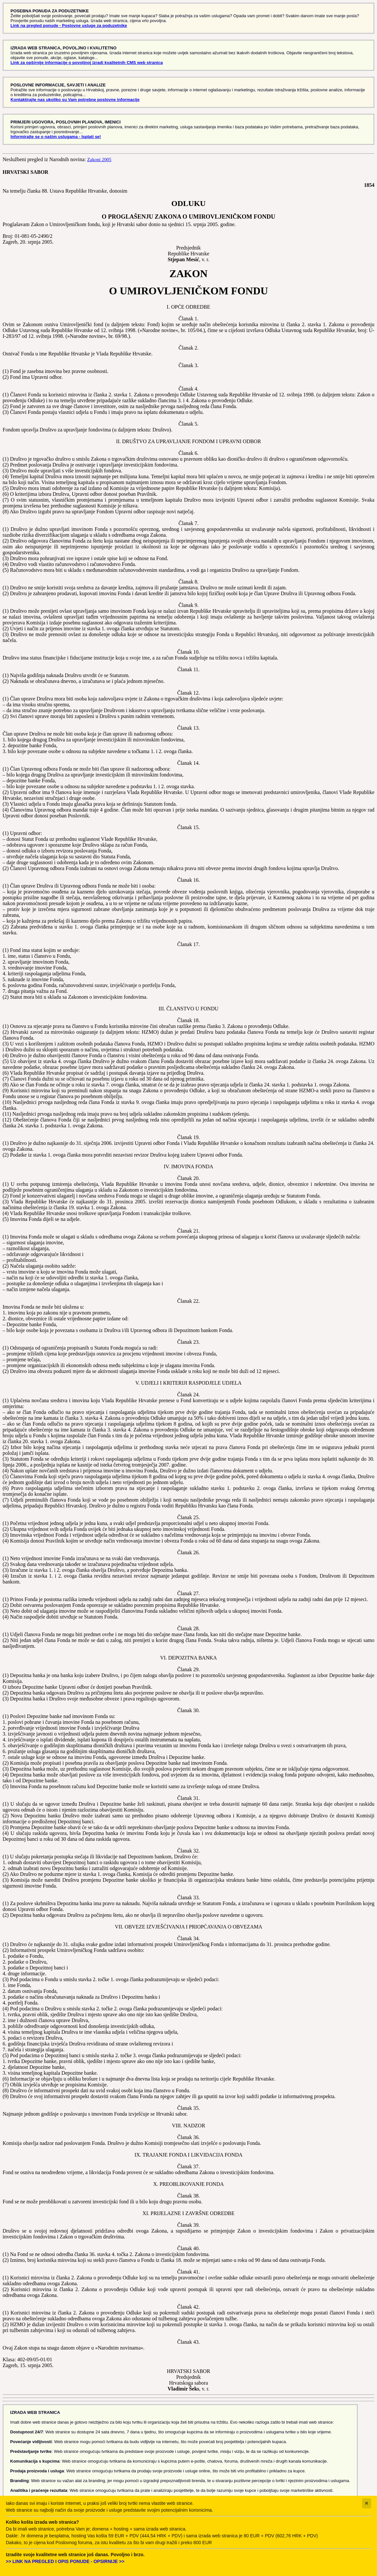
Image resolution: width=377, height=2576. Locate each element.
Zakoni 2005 (99, 159)
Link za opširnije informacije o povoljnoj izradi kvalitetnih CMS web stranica (86, 62)
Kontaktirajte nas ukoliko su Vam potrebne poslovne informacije (75, 99)
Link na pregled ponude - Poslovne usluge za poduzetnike (68, 25)
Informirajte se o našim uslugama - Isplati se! (55, 136)
